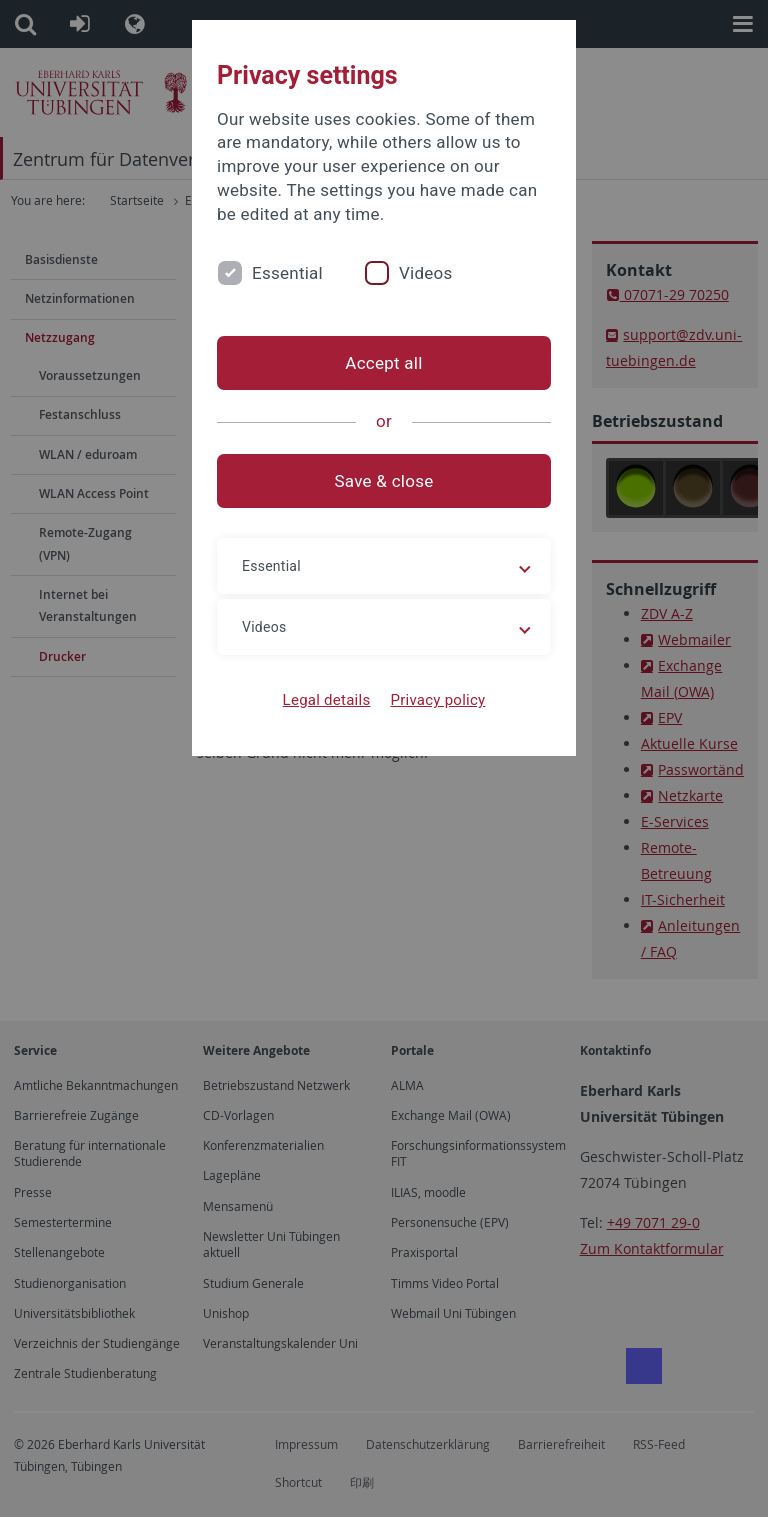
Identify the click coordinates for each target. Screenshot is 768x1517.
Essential (287, 273)
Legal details (327, 700)
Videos (426, 273)
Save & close (384, 481)
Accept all (383, 363)
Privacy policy (437, 700)
